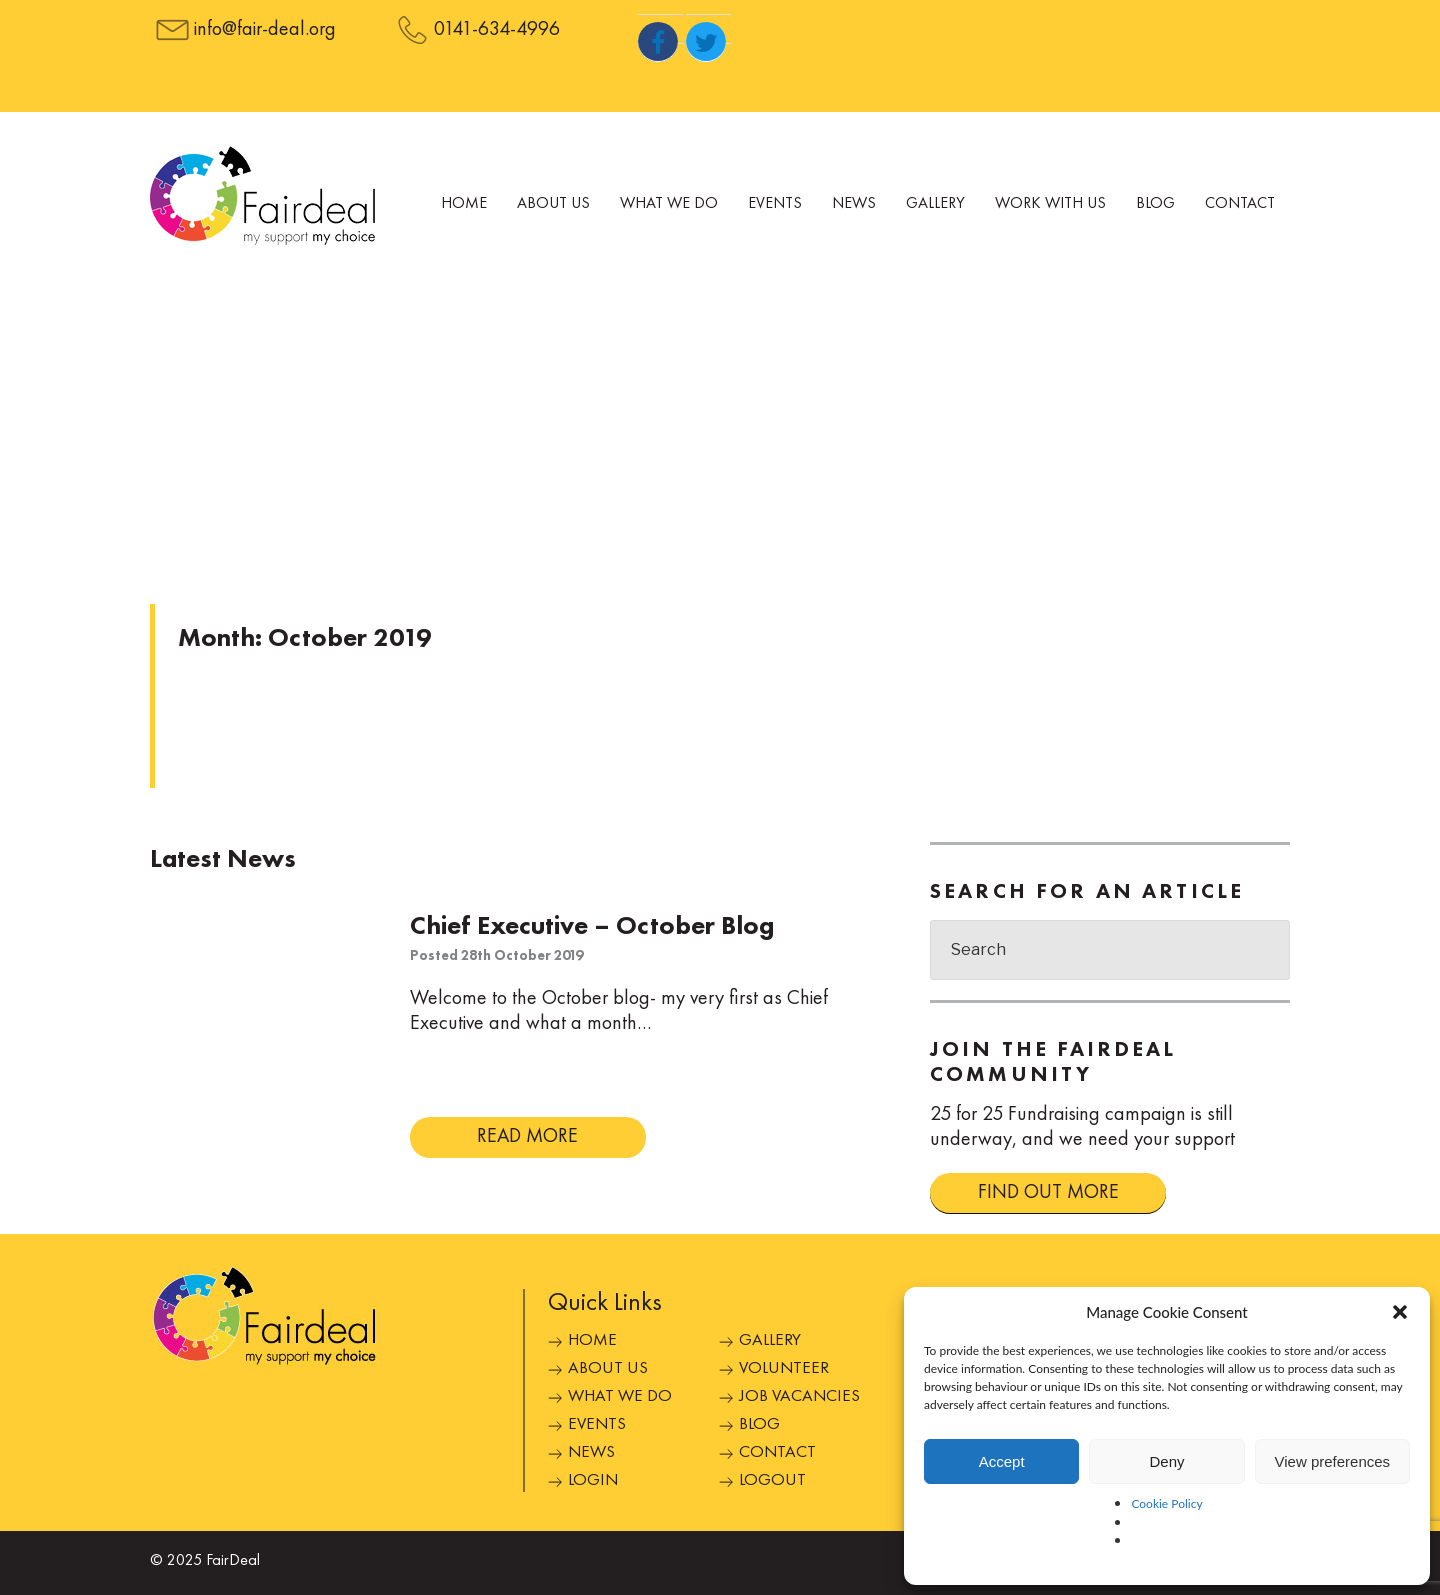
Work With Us (1050, 204)
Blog (1155, 204)
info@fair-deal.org (265, 30)
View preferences (1333, 1461)
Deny (1166, 1461)
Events (775, 204)
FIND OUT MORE (1048, 1193)
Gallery (935, 204)
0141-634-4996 (497, 30)
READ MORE (527, 1137)
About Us (553, 204)
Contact (1240, 204)
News (854, 204)
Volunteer (784, 1368)
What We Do (669, 204)
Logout (772, 1480)
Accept (1002, 1461)
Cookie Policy (1166, 1503)
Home (464, 204)
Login (593, 1480)
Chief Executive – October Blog (592, 927)
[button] (1400, 1312)
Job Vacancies (799, 1396)
